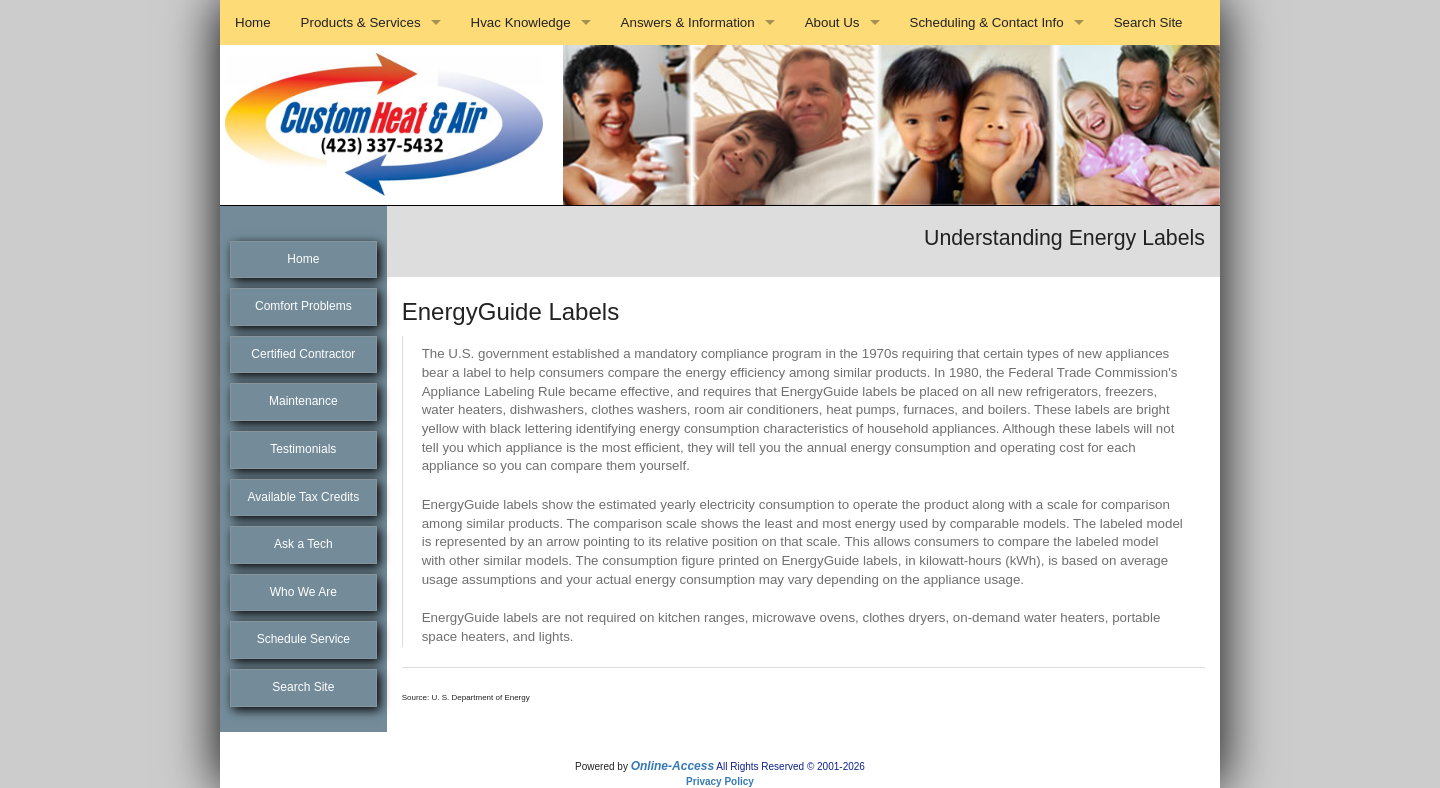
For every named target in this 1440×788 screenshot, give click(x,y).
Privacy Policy (720, 781)
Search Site (1148, 22)
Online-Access (672, 766)
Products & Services (361, 22)
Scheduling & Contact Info (987, 22)
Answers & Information (688, 22)
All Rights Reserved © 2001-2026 (790, 766)
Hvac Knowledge (521, 22)
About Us (832, 22)
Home (253, 22)
